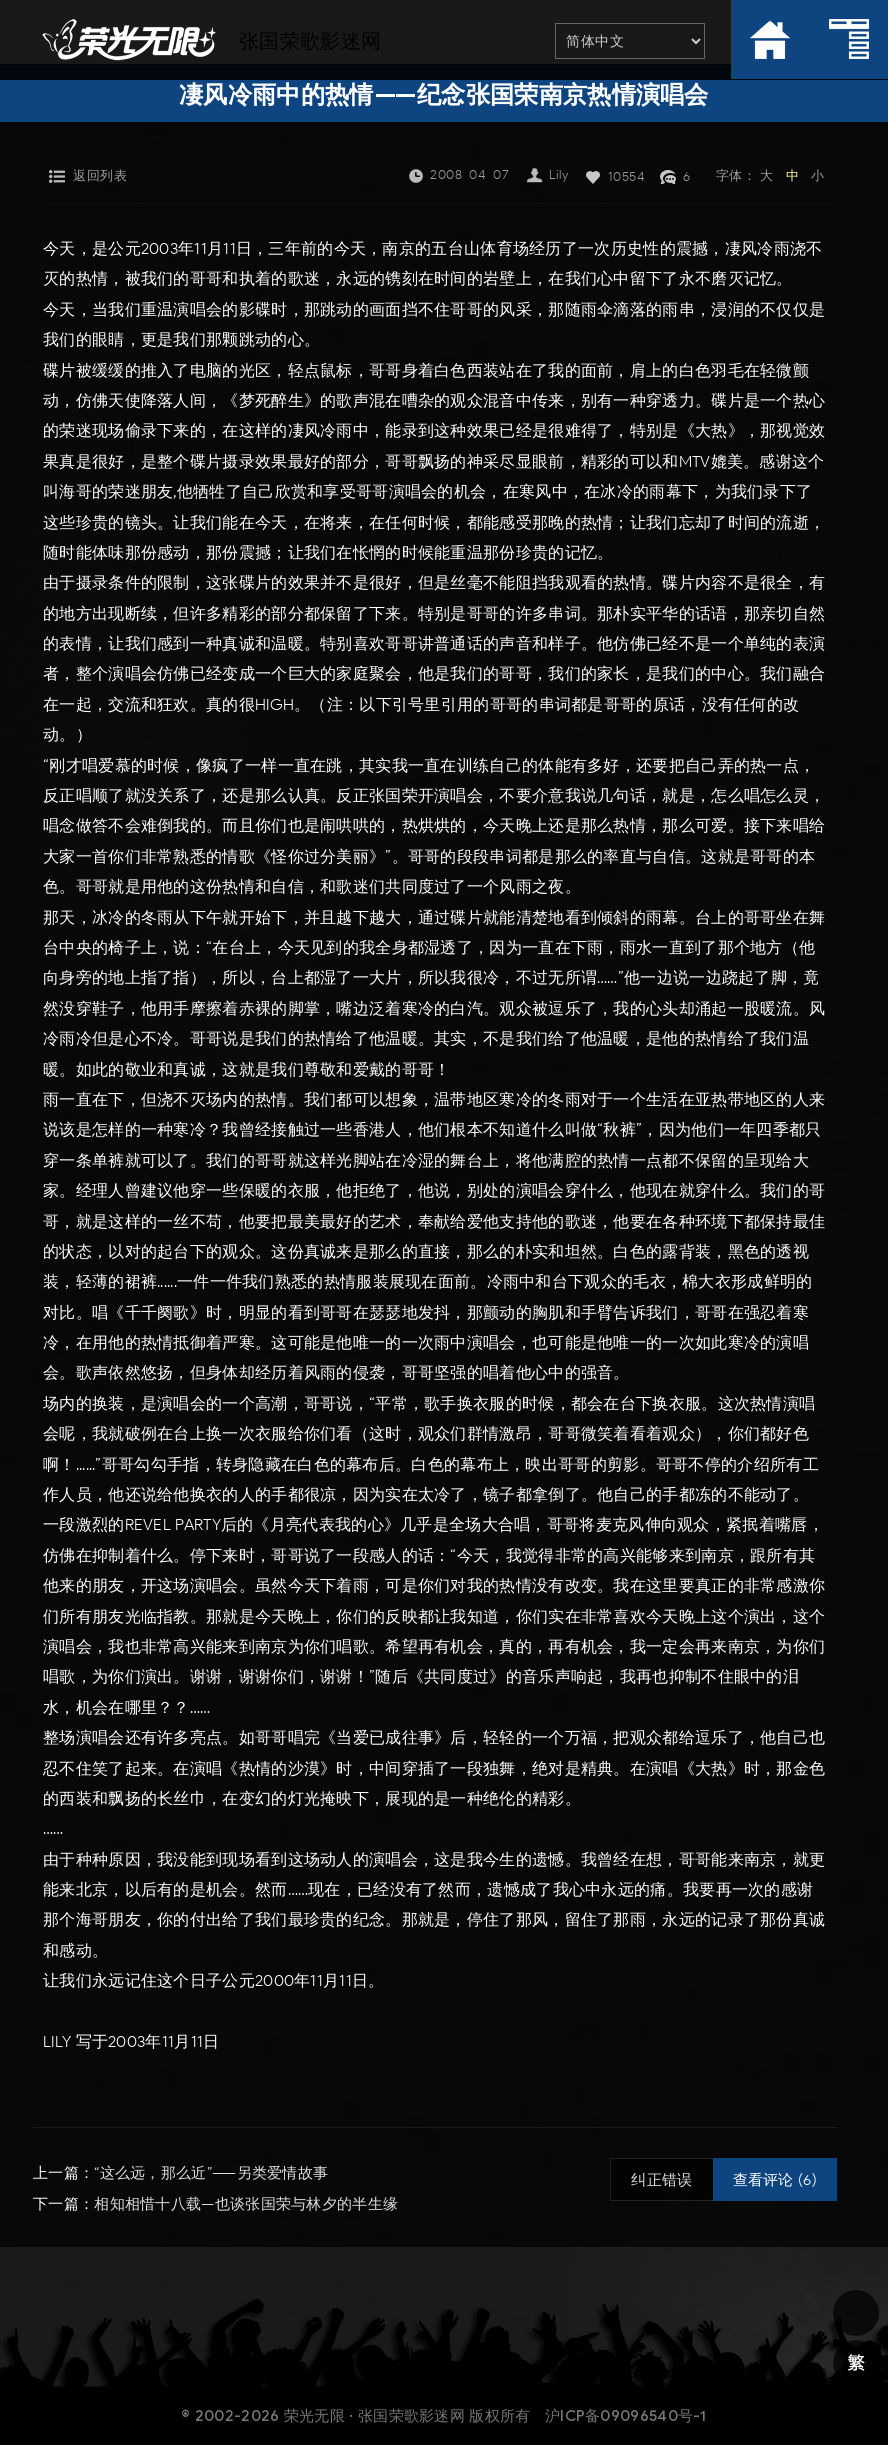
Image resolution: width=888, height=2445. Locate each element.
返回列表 (100, 175)
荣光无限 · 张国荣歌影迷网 (374, 2414)
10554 (627, 176)
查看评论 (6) (775, 2180)
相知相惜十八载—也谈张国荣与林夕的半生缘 (246, 2203)
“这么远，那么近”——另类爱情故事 (211, 2173)
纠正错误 (661, 2180)
